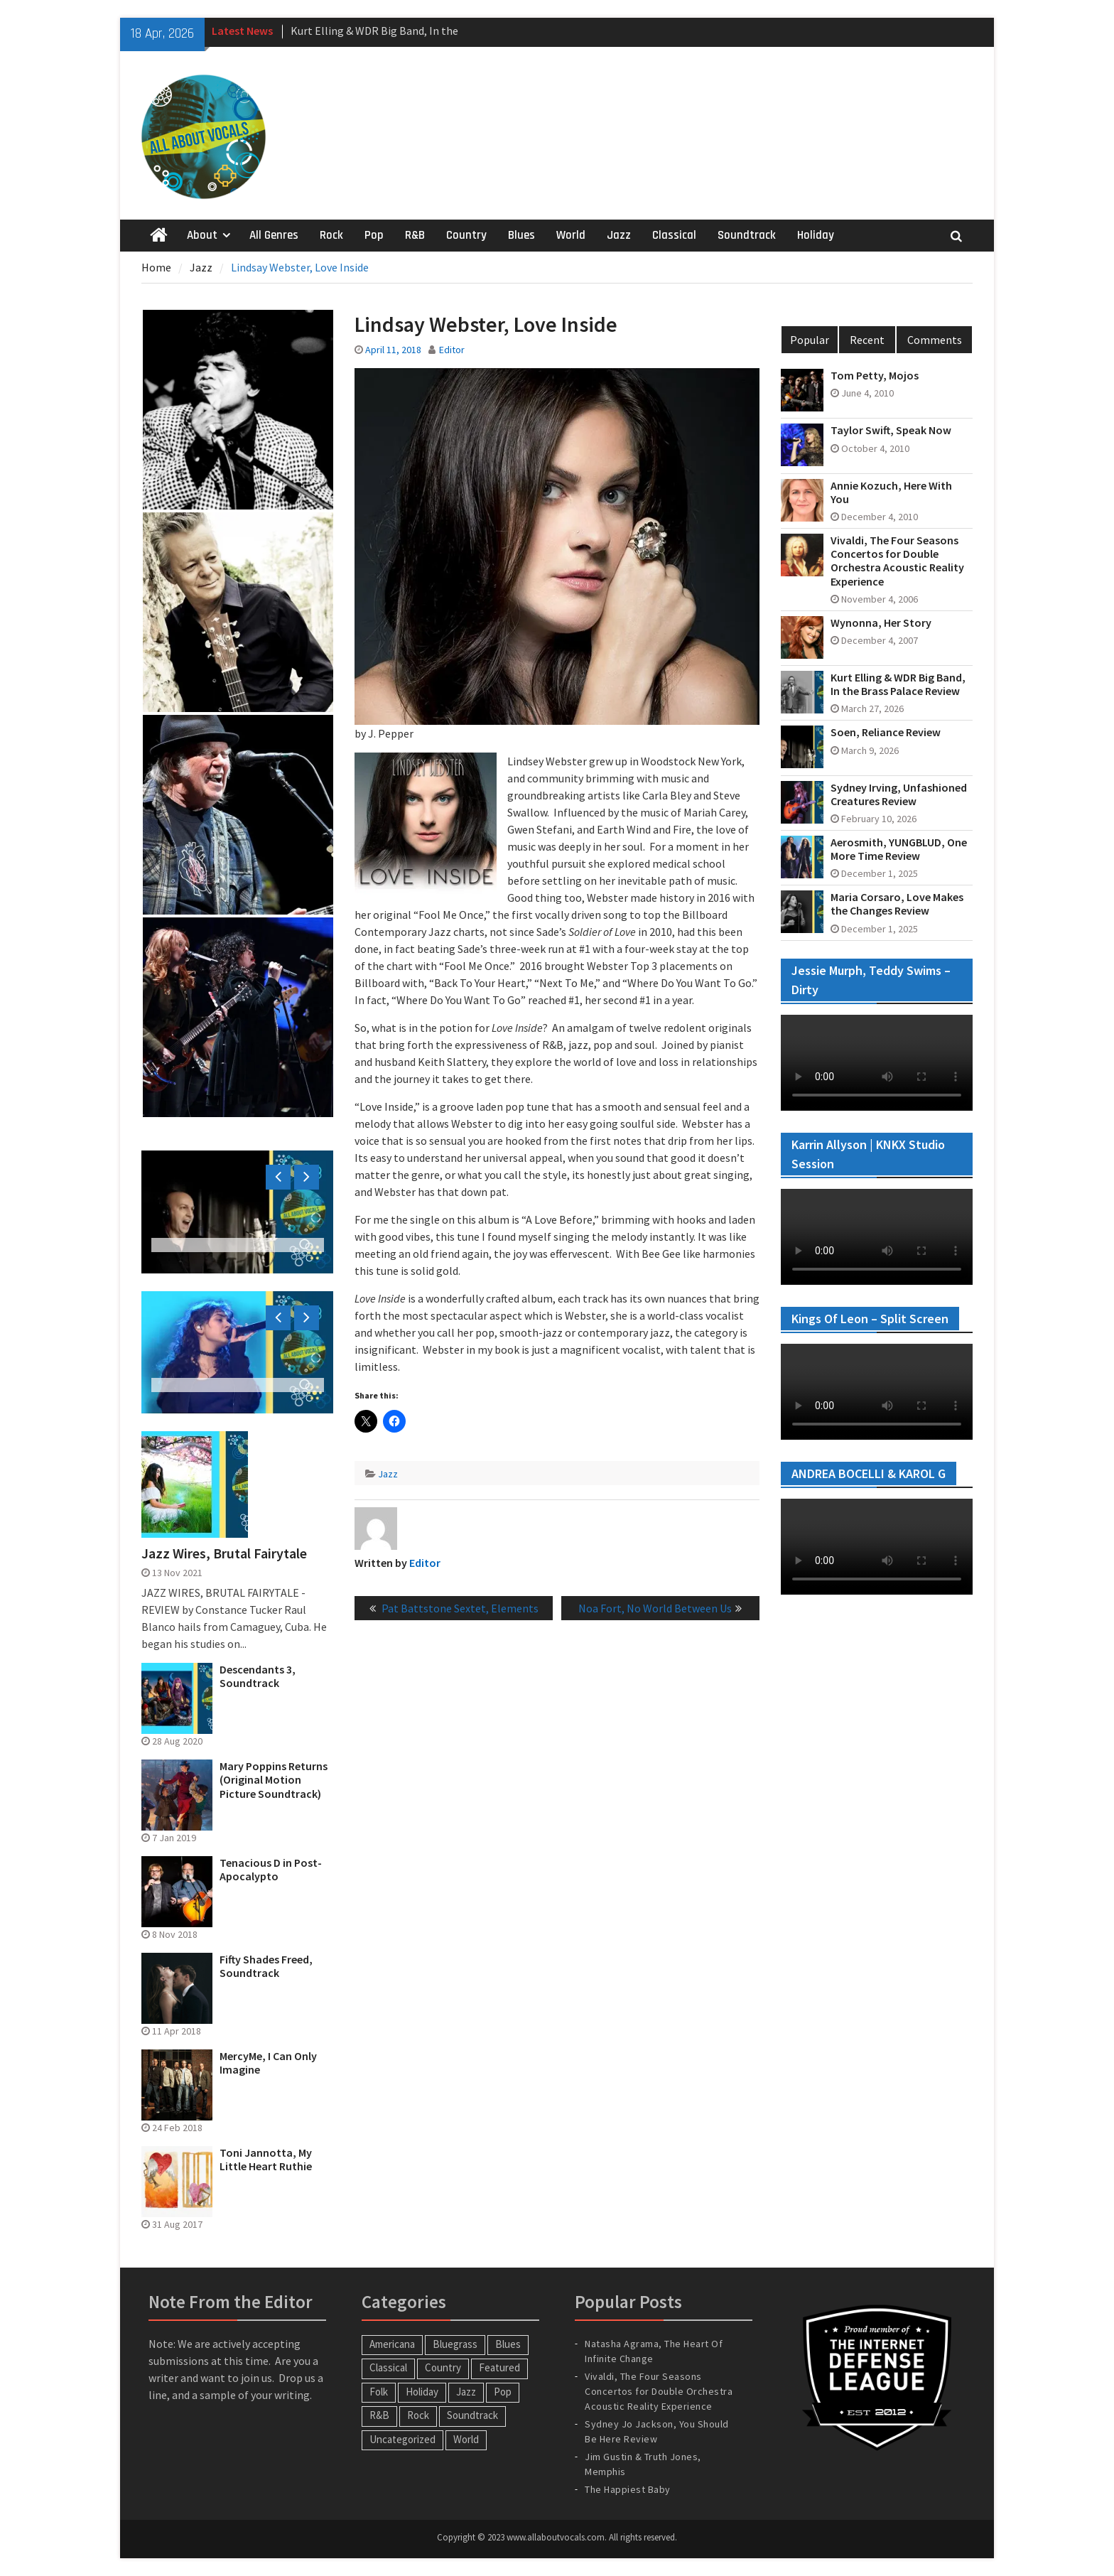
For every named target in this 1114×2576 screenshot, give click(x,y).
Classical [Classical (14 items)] (388, 2367)
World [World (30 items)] (466, 2439)
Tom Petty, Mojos (875, 375)
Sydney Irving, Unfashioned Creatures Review (899, 794)
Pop (374, 235)
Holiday (815, 235)
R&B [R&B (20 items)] (379, 2415)
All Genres (273, 235)
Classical (674, 235)
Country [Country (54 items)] (443, 2367)
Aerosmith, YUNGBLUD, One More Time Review (899, 849)
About (202, 235)
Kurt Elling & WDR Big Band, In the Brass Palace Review (898, 684)
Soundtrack (747, 235)
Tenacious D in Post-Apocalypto (271, 1869)
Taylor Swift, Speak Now (891, 430)
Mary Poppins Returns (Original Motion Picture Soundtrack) (274, 1779)
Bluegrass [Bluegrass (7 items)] (455, 2344)
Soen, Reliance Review (886, 732)
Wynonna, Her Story (881, 623)
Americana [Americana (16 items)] (392, 2344)
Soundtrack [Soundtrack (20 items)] (472, 2415)
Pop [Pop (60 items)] (503, 2391)
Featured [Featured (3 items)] (499, 2367)
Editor (452, 349)
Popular (809, 340)
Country (466, 235)
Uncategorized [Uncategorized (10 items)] (402, 2439)
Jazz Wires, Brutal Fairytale (224, 1553)
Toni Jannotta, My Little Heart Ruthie (266, 2159)
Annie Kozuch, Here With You (891, 492)
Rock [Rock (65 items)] (418, 2415)
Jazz (619, 235)
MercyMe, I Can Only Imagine (268, 2062)
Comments (934, 340)
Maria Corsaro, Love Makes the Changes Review (897, 903)
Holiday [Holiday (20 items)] (422, 2391)
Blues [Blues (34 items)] (508, 2344)
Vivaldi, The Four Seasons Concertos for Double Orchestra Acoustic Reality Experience (897, 561)
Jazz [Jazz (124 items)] (466, 2391)
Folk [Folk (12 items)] (378, 2391)
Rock (331, 235)
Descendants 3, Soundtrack (258, 1676)
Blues (521, 235)
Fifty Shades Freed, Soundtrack (266, 1966)
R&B (415, 235)
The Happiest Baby (628, 2489)
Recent (867, 340)
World (570, 235)
